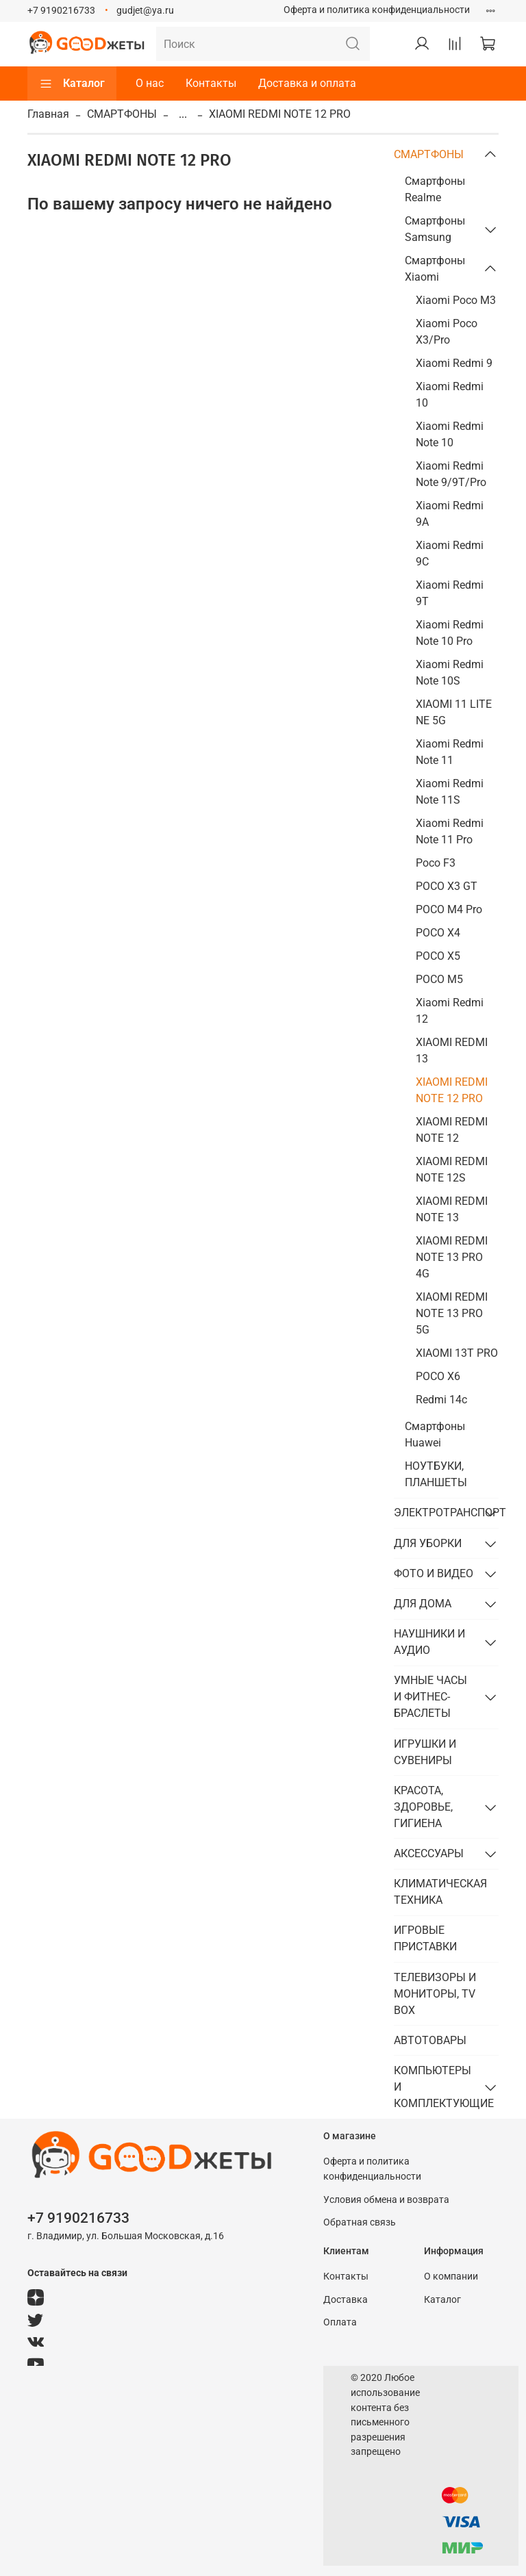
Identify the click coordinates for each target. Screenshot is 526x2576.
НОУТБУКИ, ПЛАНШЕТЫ (436, 1474)
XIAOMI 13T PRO (457, 1353)
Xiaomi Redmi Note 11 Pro (450, 831)
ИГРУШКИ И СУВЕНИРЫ (425, 1752)
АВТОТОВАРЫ (430, 2040)
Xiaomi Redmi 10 (450, 394)
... (183, 114)
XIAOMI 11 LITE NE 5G (454, 712)
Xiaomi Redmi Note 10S (450, 672)
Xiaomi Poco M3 (456, 300)
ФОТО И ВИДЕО (433, 1573)
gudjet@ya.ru (145, 10)
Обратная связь (359, 2222)
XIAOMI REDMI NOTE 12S (452, 1169)
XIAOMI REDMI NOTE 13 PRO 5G (452, 1313)
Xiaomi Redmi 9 (454, 363)
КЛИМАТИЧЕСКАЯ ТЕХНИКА (440, 1892)
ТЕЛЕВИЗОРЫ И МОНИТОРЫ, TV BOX (435, 1994)
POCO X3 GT (446, 886)
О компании (451, 2276)
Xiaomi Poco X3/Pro (446, 331)
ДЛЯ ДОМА (422, 1603)
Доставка (345, 2300)
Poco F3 (435, 862)
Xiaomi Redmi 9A (450, 513)
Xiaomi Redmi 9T (450, 593)
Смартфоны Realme (435, 189)
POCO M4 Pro (449, 909)
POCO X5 (438, 955)
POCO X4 (438, 932)
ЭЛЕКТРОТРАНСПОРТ (435, 1512)
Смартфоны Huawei (435, 1434)
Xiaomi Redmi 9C (450, 553)
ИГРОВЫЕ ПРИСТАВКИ (425, 1938)
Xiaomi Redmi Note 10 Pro (450, 633)
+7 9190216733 (61, 10)
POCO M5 (439, 979)
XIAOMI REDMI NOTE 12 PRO (452, 1090)
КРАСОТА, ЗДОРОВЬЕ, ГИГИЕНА (423, 1807)
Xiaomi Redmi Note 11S (450, 791)
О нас (150, 83)
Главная (48, 113)
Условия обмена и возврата (386, 2200)
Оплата (340, 2322)
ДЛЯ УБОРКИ (428, 1543)
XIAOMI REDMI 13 (452, 1050)
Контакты (211, 83)
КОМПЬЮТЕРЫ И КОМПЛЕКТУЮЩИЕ (435, 2087)
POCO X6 (438, 1376)
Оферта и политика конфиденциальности (377, 10)
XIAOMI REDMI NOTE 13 (452, 1209)
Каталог (72, 83)
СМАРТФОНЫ (122, 113)
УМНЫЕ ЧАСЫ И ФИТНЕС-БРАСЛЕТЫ (430, 1697)
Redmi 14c (441, 1399)
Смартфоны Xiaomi (435, 268)
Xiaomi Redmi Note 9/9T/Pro (451, 474)
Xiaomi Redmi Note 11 (450, 752)
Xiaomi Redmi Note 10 (450, 434)
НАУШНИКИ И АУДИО (429, 1642)
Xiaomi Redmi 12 (450, 1010)
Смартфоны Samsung (435, 229)
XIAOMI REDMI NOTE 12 (452, 1130)
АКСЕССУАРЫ (429, 1853)
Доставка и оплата (307, 83)
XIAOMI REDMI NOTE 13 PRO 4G (452, 1257)
